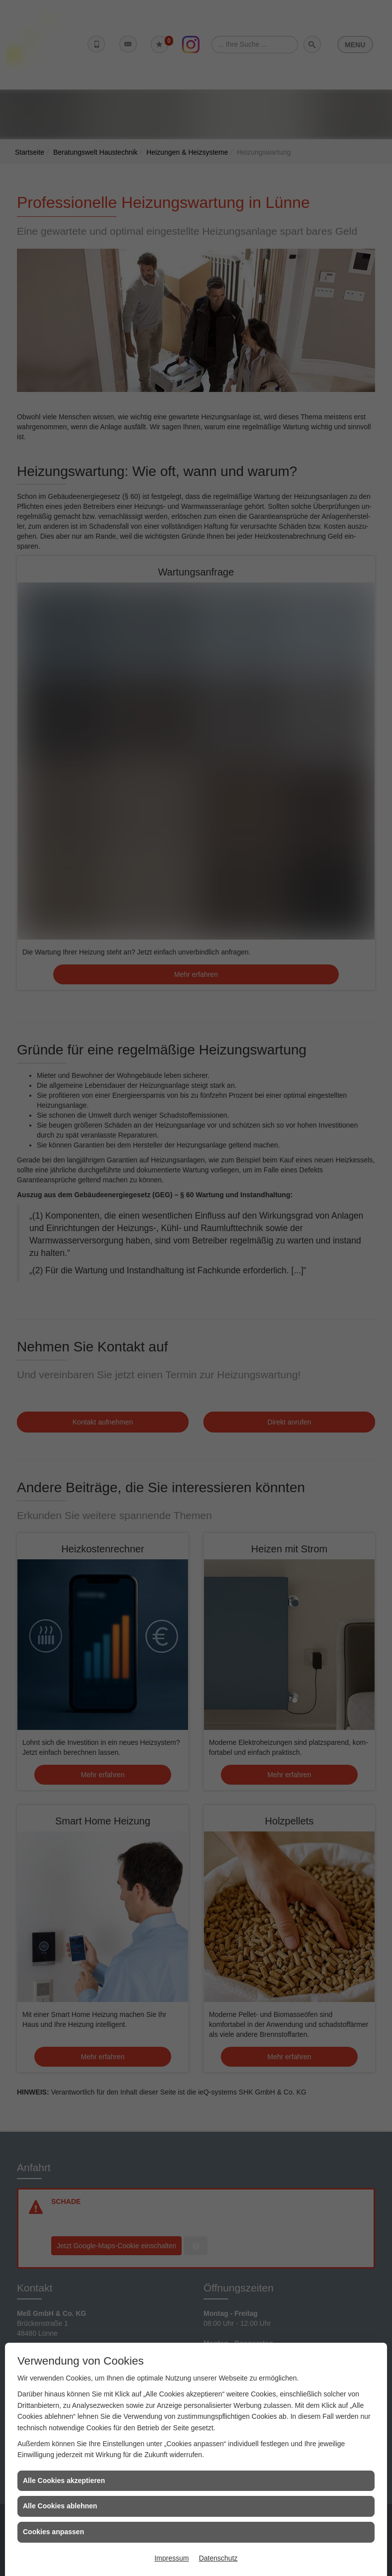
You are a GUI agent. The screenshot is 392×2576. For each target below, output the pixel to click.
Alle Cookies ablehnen (60, 2506)
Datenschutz (218, 2558)
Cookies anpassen (53, 2532)
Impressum (171, 2558)
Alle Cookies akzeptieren (64, 2480)
